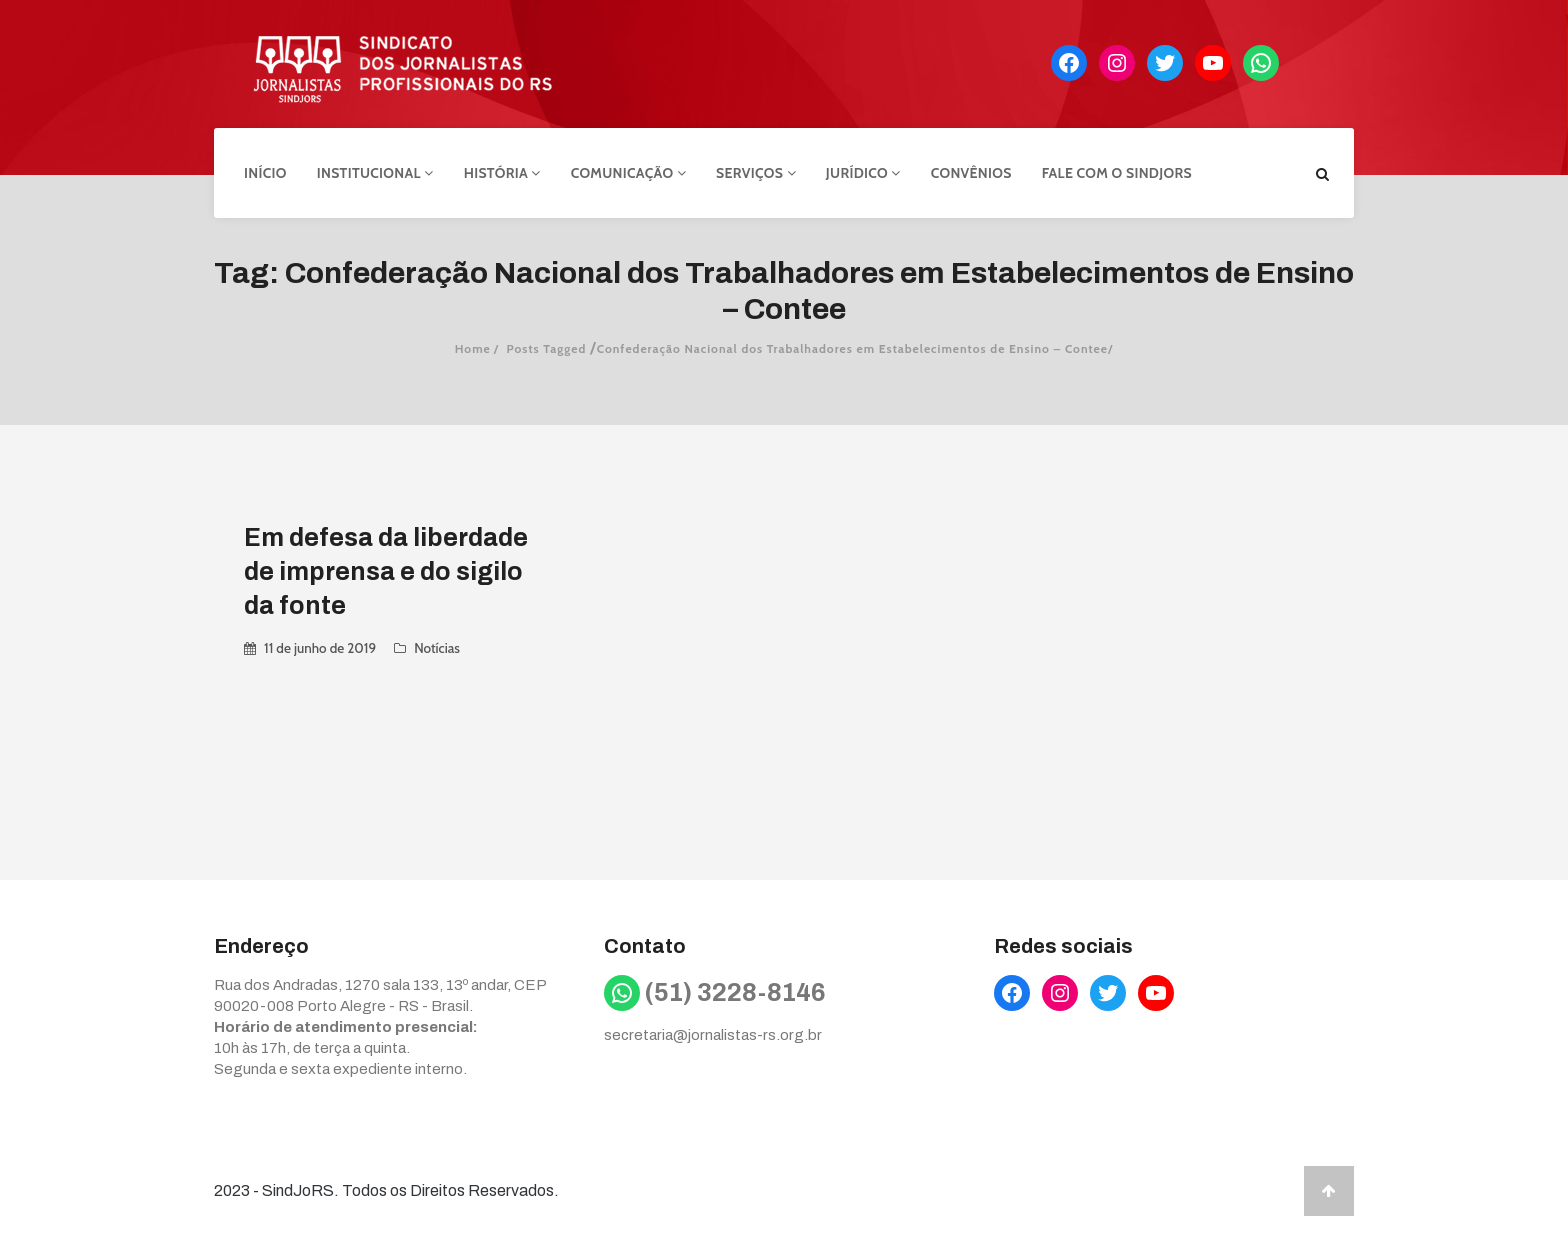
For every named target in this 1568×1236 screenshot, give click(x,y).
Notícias (437, 648)
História (502, 173)
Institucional (375, 173)
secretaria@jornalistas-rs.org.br (713, 1035)
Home (473, 348)
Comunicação (628, 173)
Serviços (756, 173)
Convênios (971, 173)
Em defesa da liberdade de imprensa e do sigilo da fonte (386, 571)
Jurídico (863, 173)
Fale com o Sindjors (1117, 173)
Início (265, 173)
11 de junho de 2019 (320, 648)
